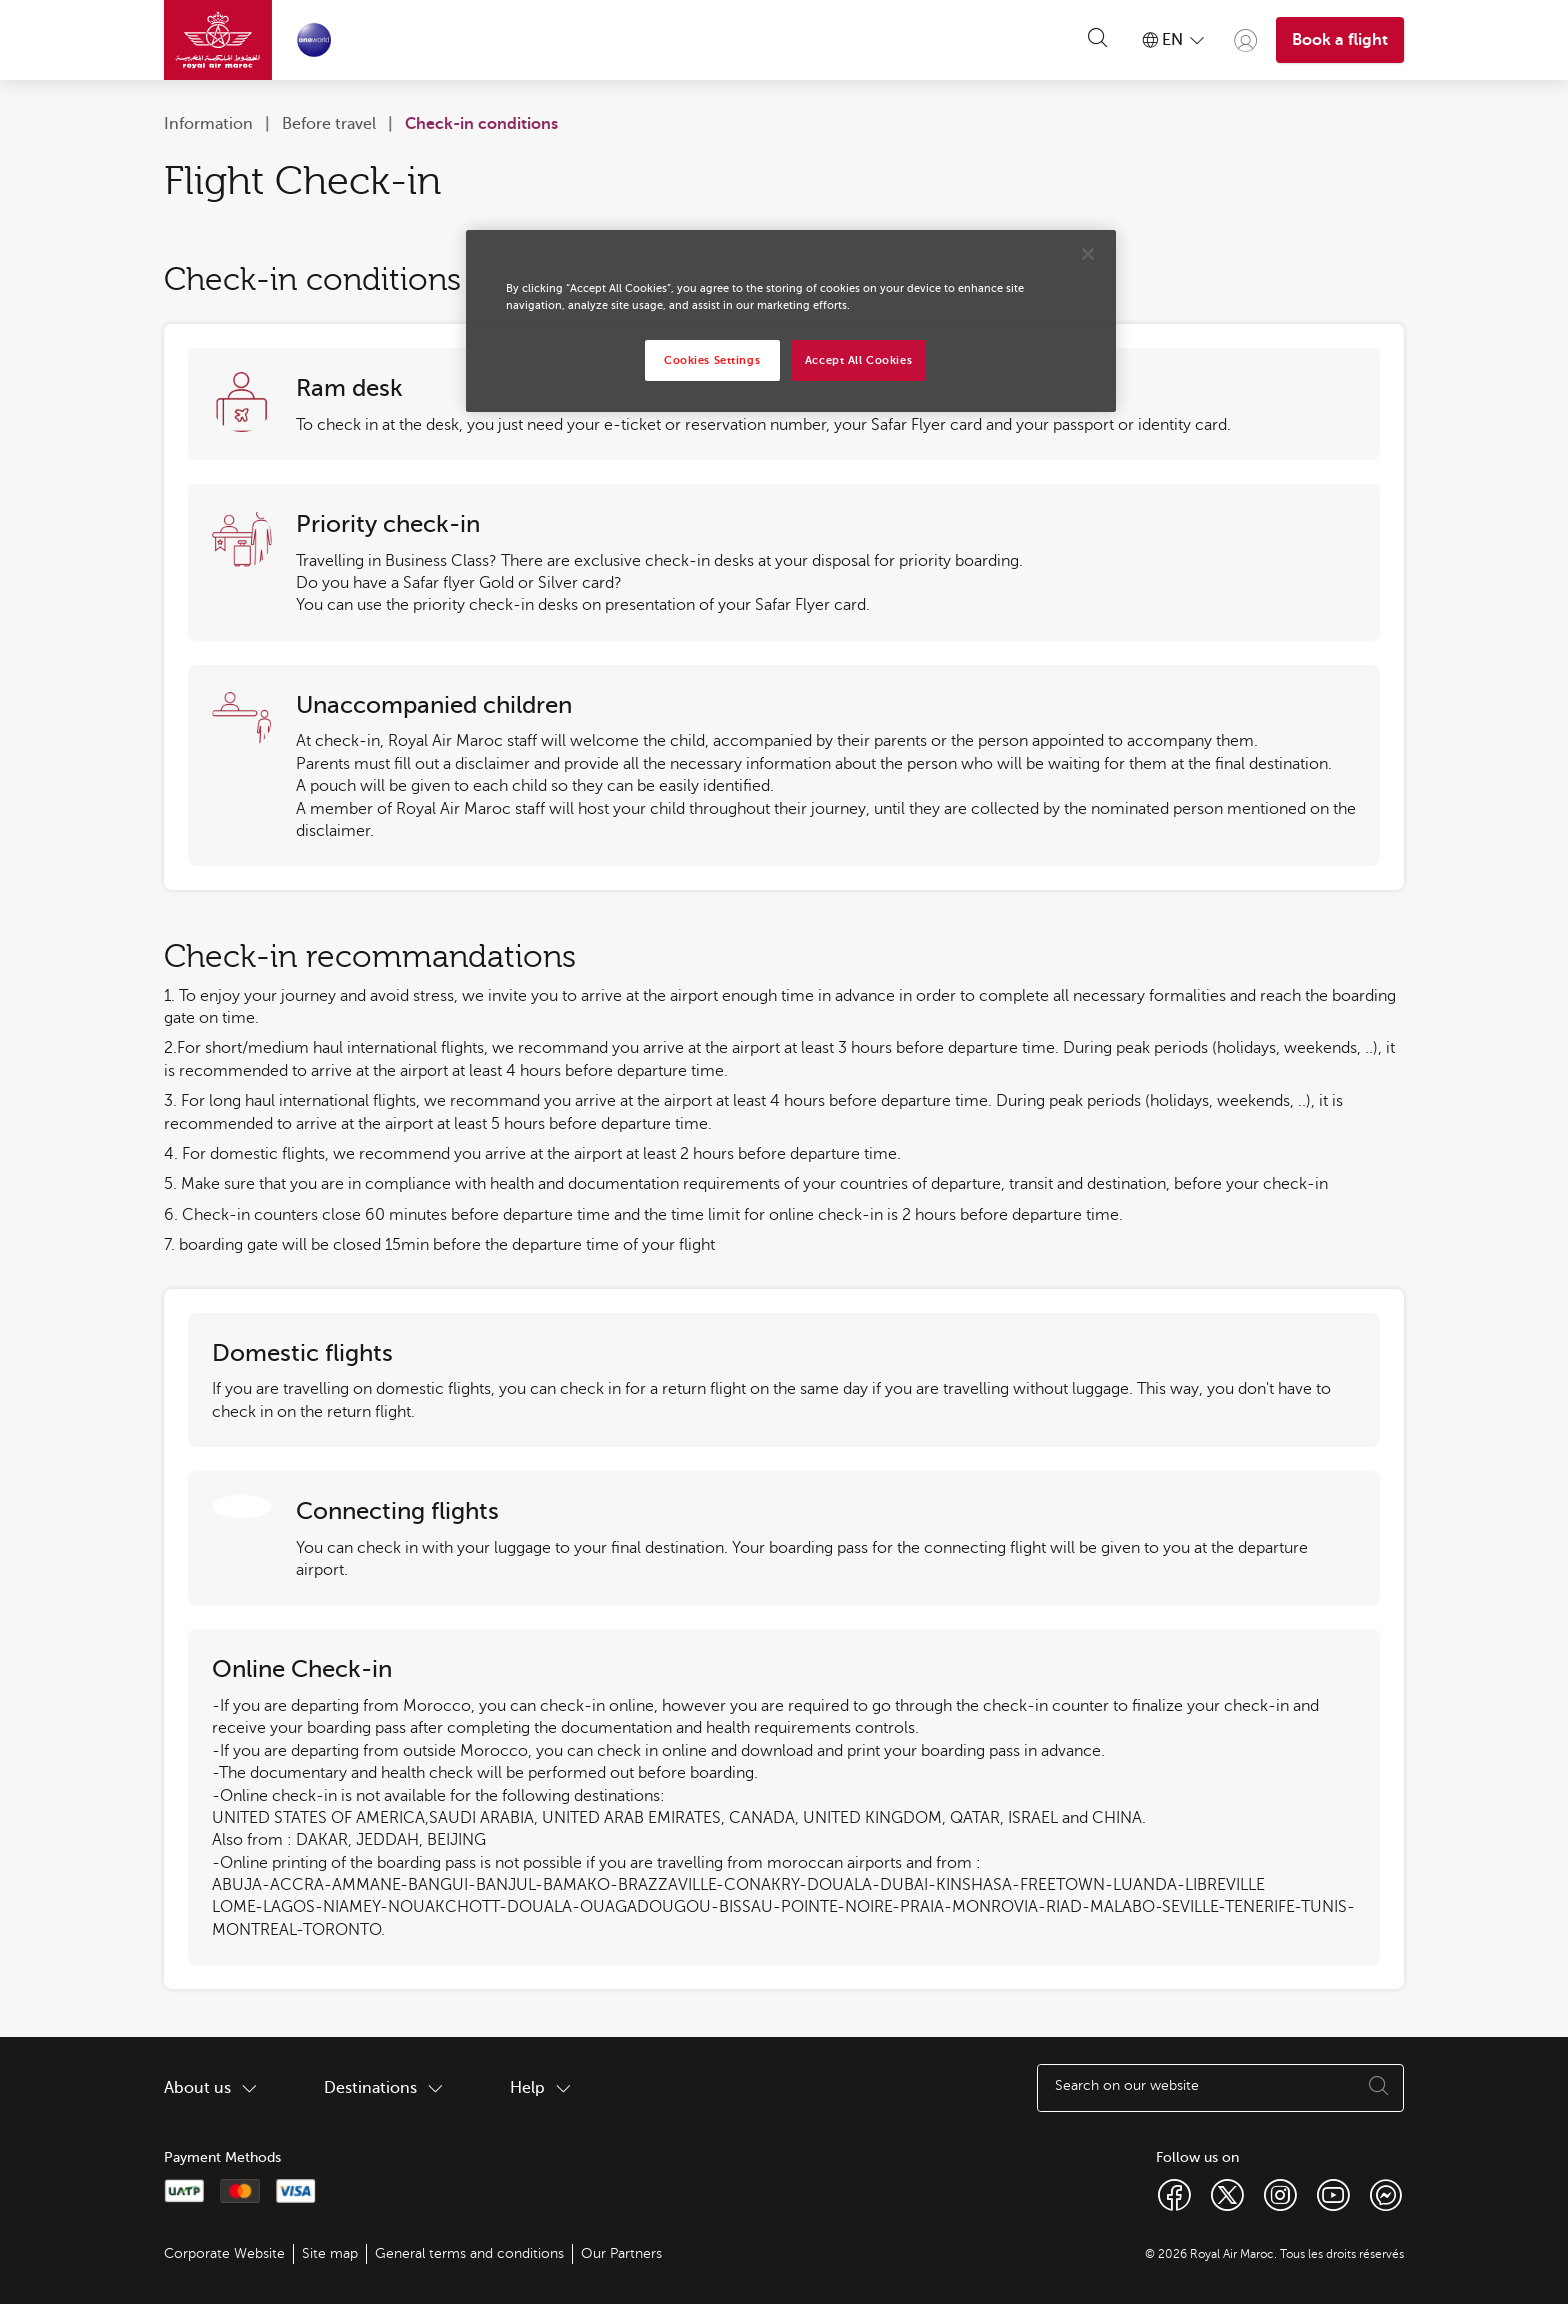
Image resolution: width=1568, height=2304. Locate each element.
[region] (791, 321)
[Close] (1088, 254)
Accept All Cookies (858, 360)
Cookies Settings (712, 360)
